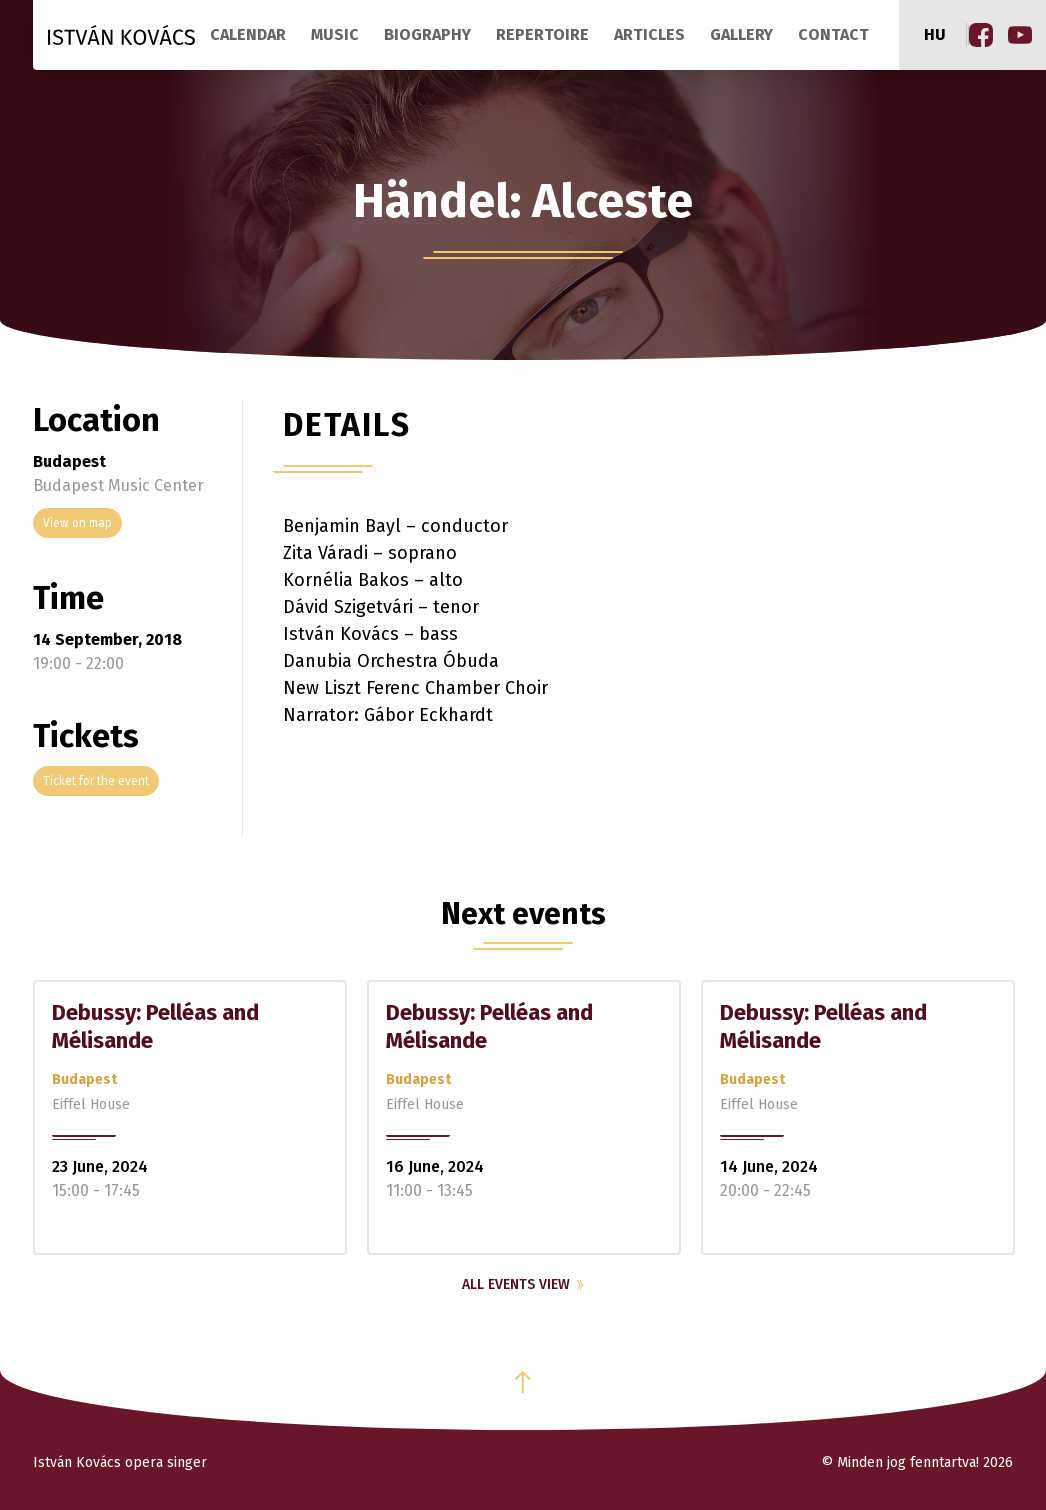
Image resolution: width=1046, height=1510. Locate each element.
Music (335, 34)
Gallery (741, 34)
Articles (649, 34)
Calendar (248, 34)
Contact (833, 34)
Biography (427, 34)
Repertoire (542, 34)
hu (935, 34)
